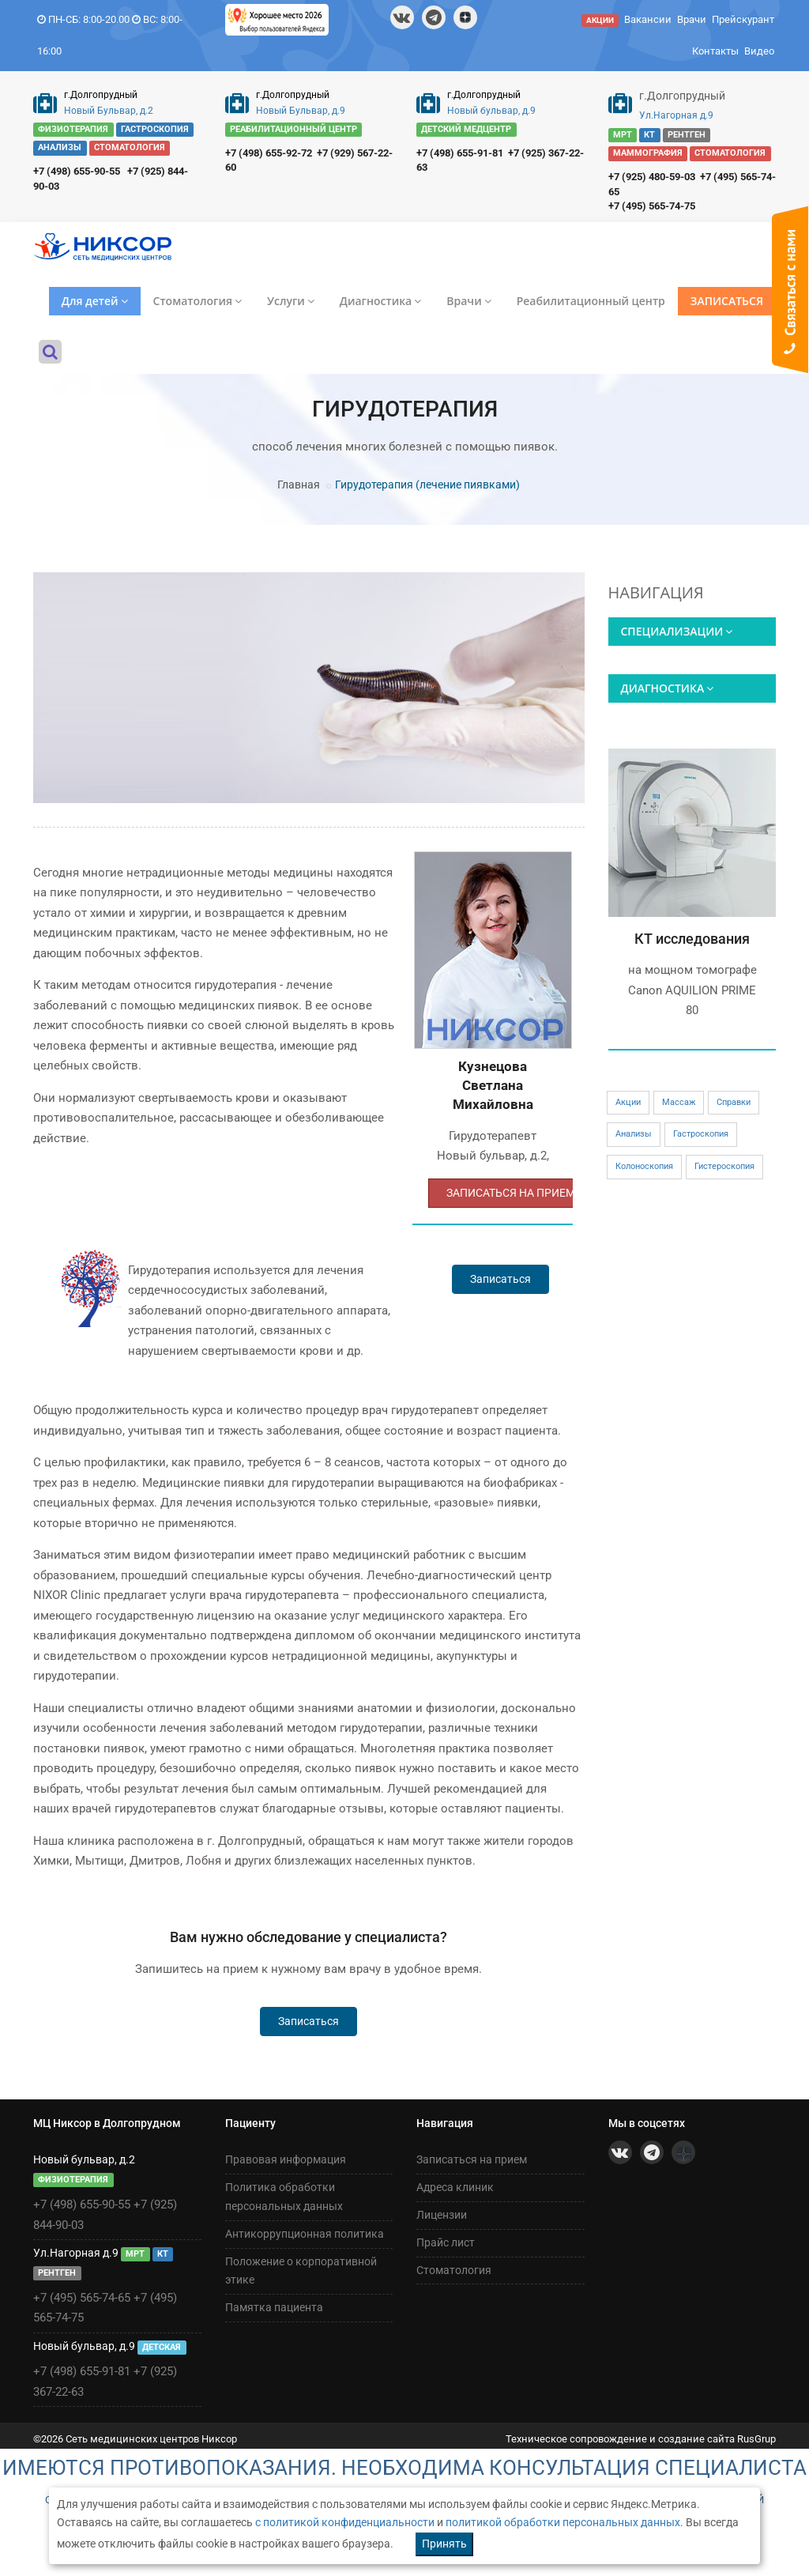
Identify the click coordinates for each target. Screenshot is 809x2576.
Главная (298, 484)
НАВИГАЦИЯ (656, 593)
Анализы (633, 1134)
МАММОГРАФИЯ (648, 153)
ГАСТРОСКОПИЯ (155, 129)
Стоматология (197, 300)
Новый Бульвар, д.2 (108, 110)
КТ (649, 135)
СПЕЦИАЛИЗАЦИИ (677, 631)
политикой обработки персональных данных (563, 2522)
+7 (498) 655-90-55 (76, 171)
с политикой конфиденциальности (345, 2522)
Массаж (678, 1102)
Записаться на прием (471, 2159)
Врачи (691, 19)
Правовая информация (285, 2159)
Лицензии (441, 2214)
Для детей (95, 300)
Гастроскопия (700, 1134)
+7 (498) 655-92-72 (268, 153)
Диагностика (380, 300)
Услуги (290, 300)
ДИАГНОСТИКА (667, 688)
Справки (734, 1102)
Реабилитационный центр (591, 300)
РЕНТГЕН (687, 135)
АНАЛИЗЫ (59, 148)
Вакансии (648, 19)
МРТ (622, 135)
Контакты (715, 51)
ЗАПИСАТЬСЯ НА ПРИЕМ (510, 1192)
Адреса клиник (455, 2187)
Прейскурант (743, 19)
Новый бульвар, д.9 (491, 110)
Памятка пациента (274, 2307)
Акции (628, 1102)
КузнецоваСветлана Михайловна (493, 1085)
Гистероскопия (724, 1166)
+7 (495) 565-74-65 (81, 2298)
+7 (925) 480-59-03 (651, 177)
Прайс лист (445, 2242)
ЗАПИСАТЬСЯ (726, 300)
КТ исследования (692, 938)
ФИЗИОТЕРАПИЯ (73, 129)
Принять (444, 2543)
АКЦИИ (600, 20)
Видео (759, 51)
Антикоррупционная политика (304, 2233)
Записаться (500, 1279)
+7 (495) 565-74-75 (651, 206)
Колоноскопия (644, 1166)
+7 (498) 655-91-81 (459, 153)
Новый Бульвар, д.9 (300, 110)
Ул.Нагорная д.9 (676, 115)
